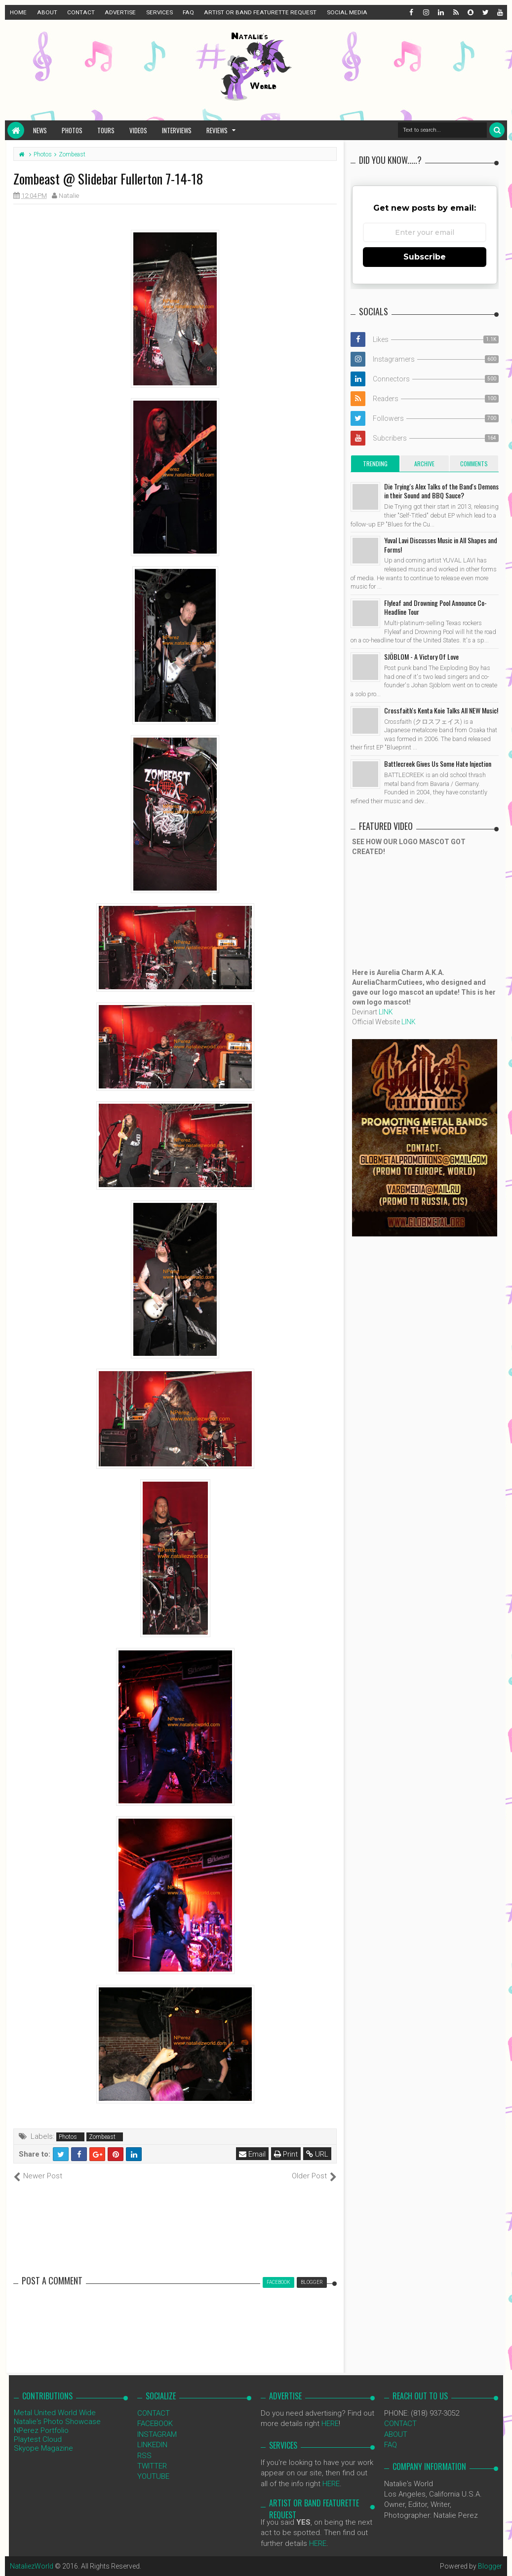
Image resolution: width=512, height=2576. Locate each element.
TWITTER (152, 2466)
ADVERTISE (120, 12)
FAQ (188, 12)
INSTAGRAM (157, 2434)
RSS (144, 2455)
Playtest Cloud (38, 2439)
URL (317, 2154)
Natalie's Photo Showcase (57, 2421)
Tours (106, 130)
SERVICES (159, 12)
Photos (72, 130)
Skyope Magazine (43, 2448)
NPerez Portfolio (41, 2430)
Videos (138, 130)
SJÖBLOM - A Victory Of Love (421, 656)
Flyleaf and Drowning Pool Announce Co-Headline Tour (435, 607)
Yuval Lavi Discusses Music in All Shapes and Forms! (440, 544)
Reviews (217, 130)
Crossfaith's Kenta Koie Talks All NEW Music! (441, 710)
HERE (330, 2423)
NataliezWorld (31, 2566)
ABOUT (47, 12)
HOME (18, 12)
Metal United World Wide (55, 2412)
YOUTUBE (153, 2476)
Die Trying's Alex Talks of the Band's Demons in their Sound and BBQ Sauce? (441, 490)
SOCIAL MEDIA (347, 12)
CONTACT (81, 12)
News (40, 130)
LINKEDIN (152, 2444)
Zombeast (102, 2136)
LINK (386, 1012)
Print (286, 2154)
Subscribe (424, 256)
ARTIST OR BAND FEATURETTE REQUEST (260, 12)
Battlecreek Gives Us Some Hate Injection (437, 763)
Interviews (177, 130)
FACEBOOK (155, 2423)
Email (252, 2154)
